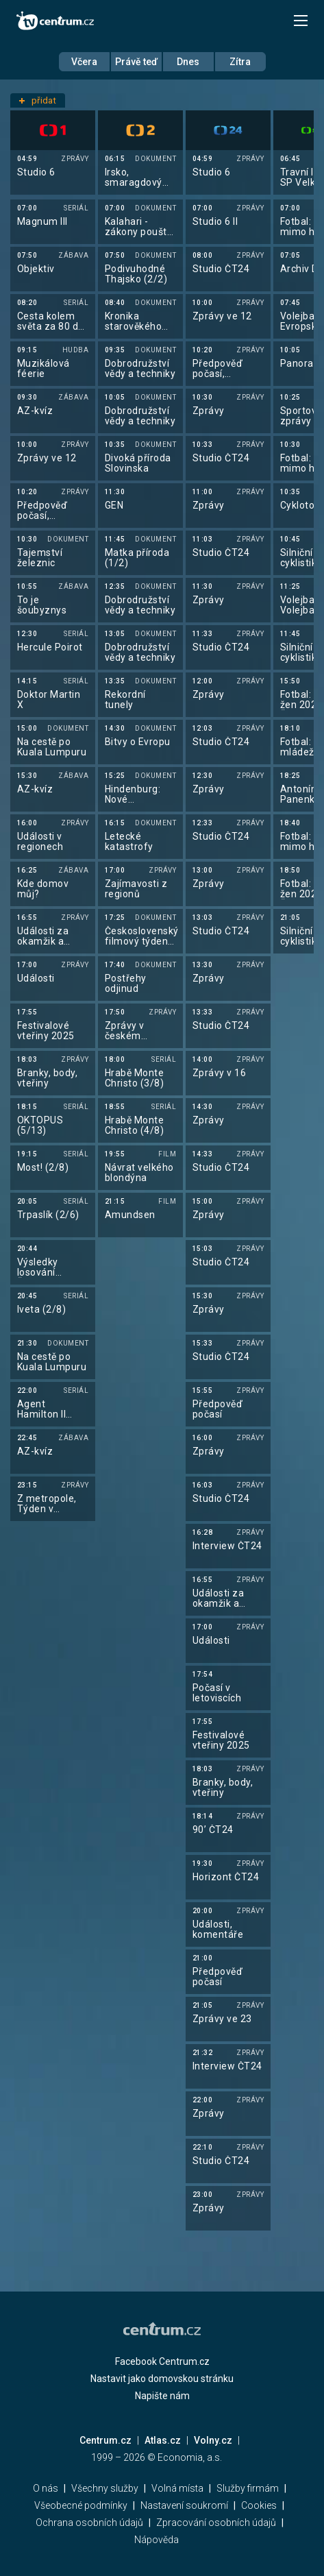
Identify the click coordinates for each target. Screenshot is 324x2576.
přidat (37, 100)
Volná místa (177, 2488)
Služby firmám (247, 2488)
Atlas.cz (163, 2440)
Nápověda (156, 2539)
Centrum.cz (105, 2440)
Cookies (259, 2505)
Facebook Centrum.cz (162, 2361)
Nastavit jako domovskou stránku (162, 2378)
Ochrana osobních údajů (89, 2522)
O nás (45, 2488)
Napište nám (162, 2395)
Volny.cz (213, 2440)
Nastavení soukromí (184, 2505)
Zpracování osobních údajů (216, 2522)
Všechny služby (104, 2488)
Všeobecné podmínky (80, 2505)
